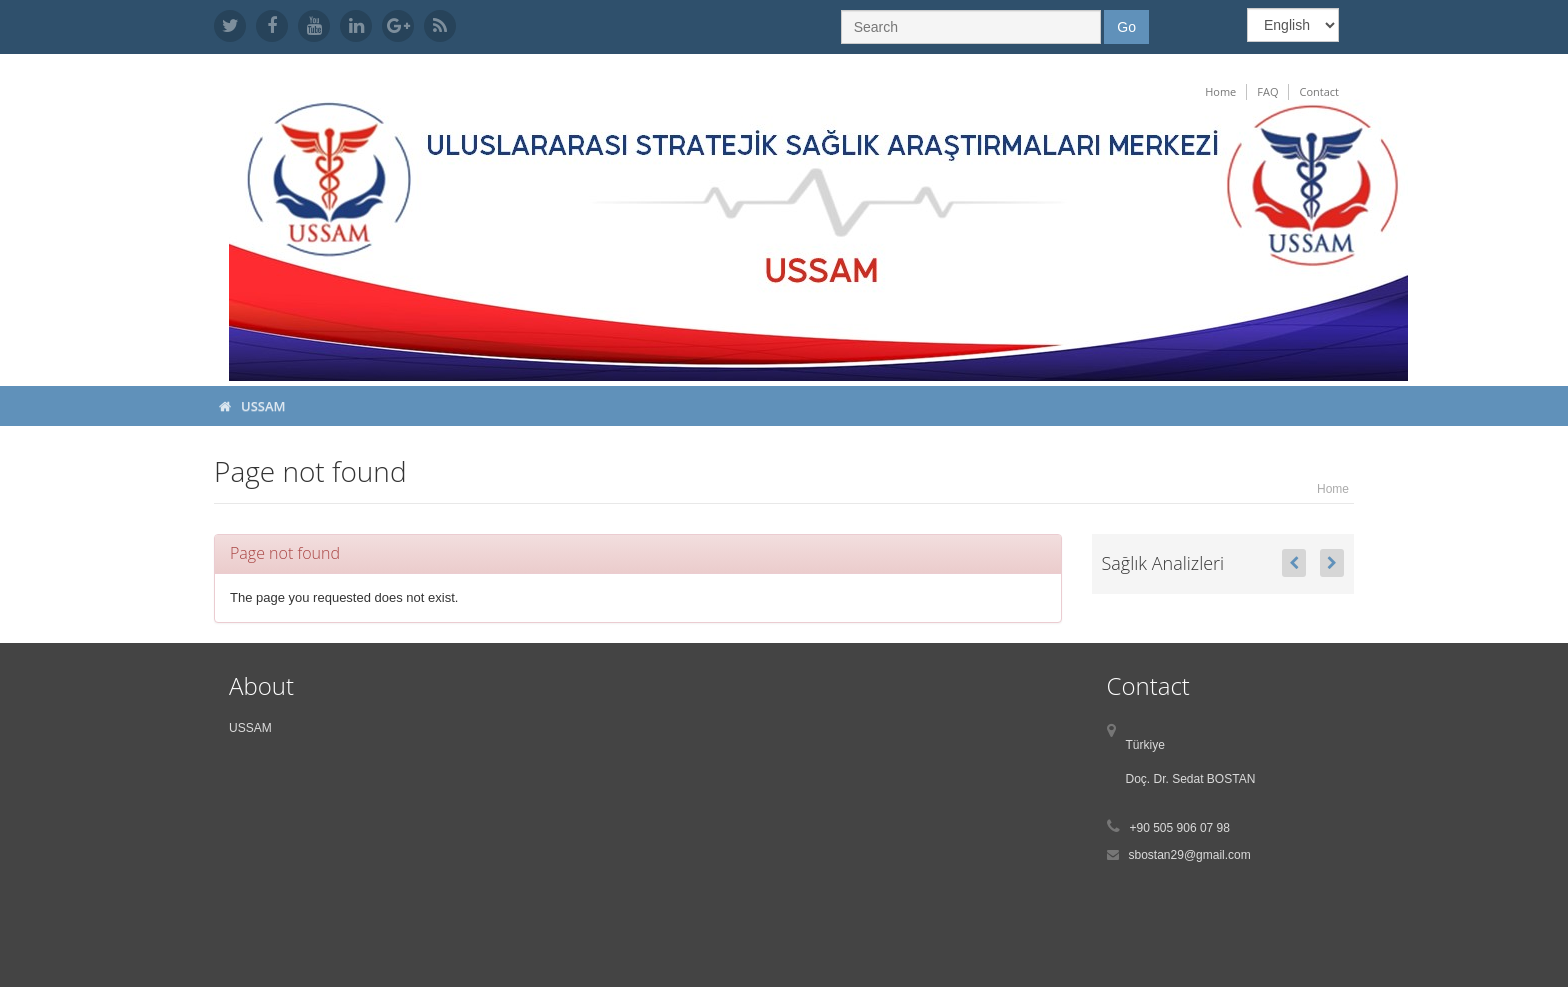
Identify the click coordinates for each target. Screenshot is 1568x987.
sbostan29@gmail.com (1190, 855)
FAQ (1267, 91)
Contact (1319, 91)
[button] (1294, 563)
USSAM (263, 406)
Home (1220, 91)
